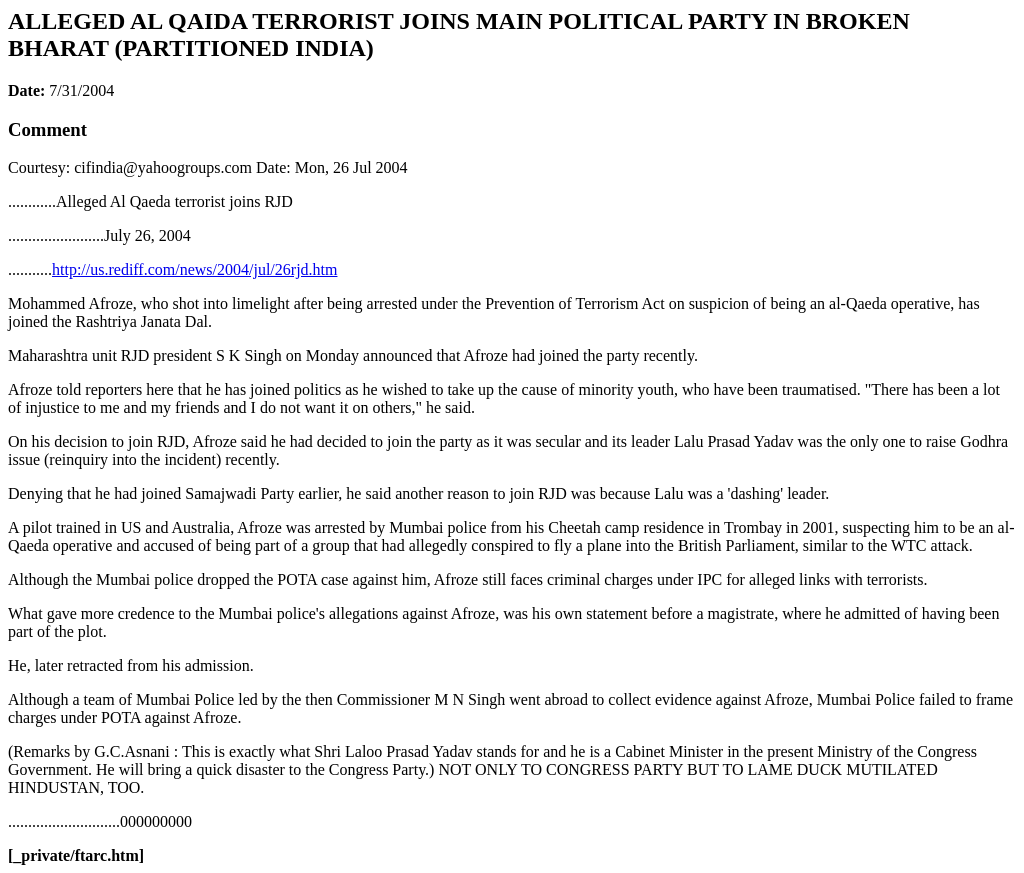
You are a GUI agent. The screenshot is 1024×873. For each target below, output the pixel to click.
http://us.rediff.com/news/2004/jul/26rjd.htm (194, 269)
